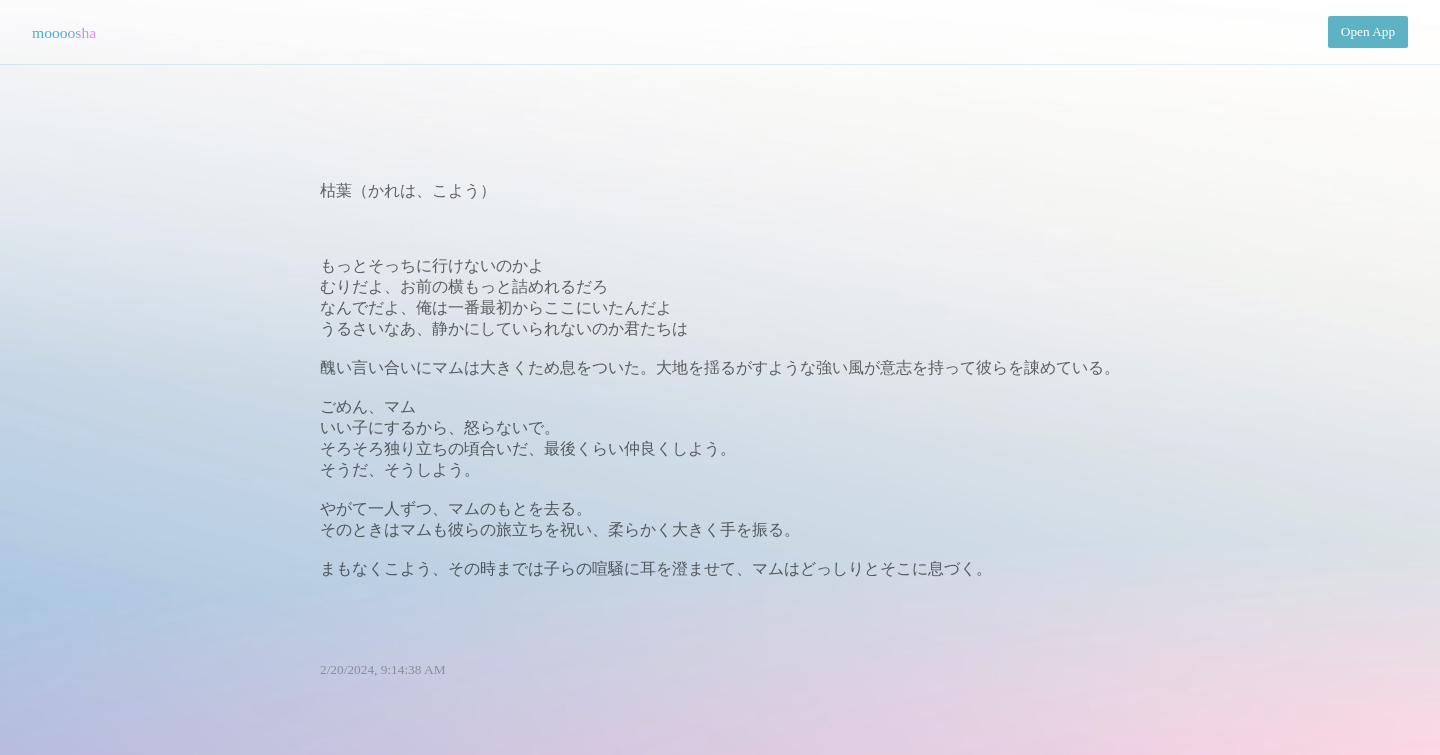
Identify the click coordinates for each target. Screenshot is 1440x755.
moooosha (64, 32)
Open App (1368, 31)
